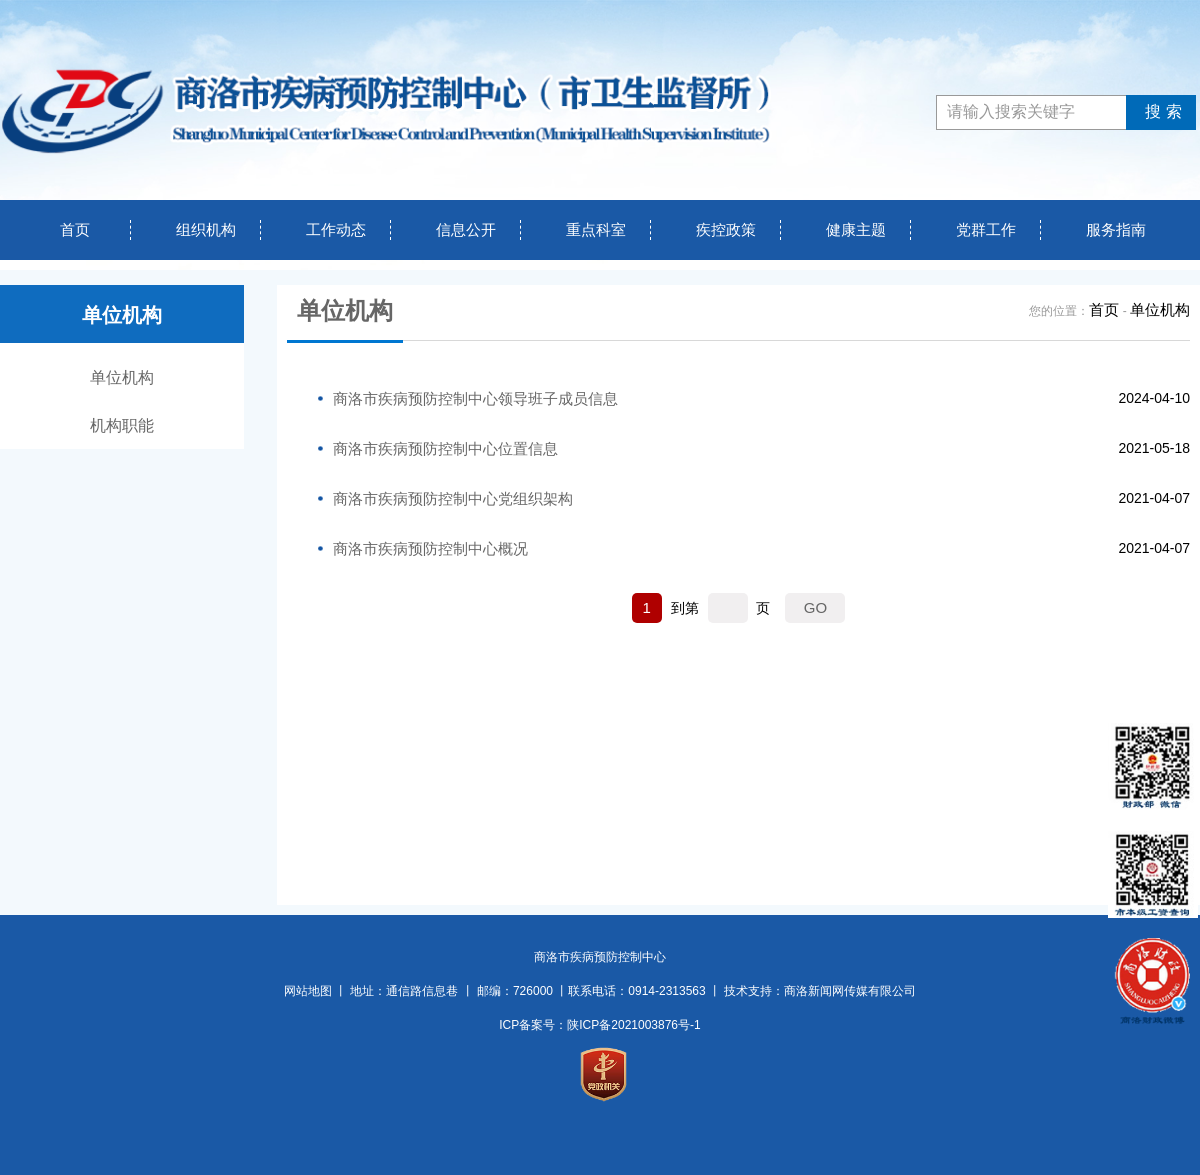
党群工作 (986, 229)
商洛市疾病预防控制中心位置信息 (445, 448)
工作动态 (336, 229)
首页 (75, 229)
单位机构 (122, 377)
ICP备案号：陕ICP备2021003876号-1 (599, 1025)
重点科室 (596, 229)
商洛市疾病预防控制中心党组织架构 (453, 498)
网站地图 (308, 991)
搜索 (1160, 111)
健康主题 (856, 229)
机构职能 (122, 425)
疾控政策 (726, 229)
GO (815, 607)
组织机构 (206, 229)
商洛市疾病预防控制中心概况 (430, 548)
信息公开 (466, 229)
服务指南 (1116, 229)
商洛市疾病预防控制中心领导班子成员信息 (475, 398)
